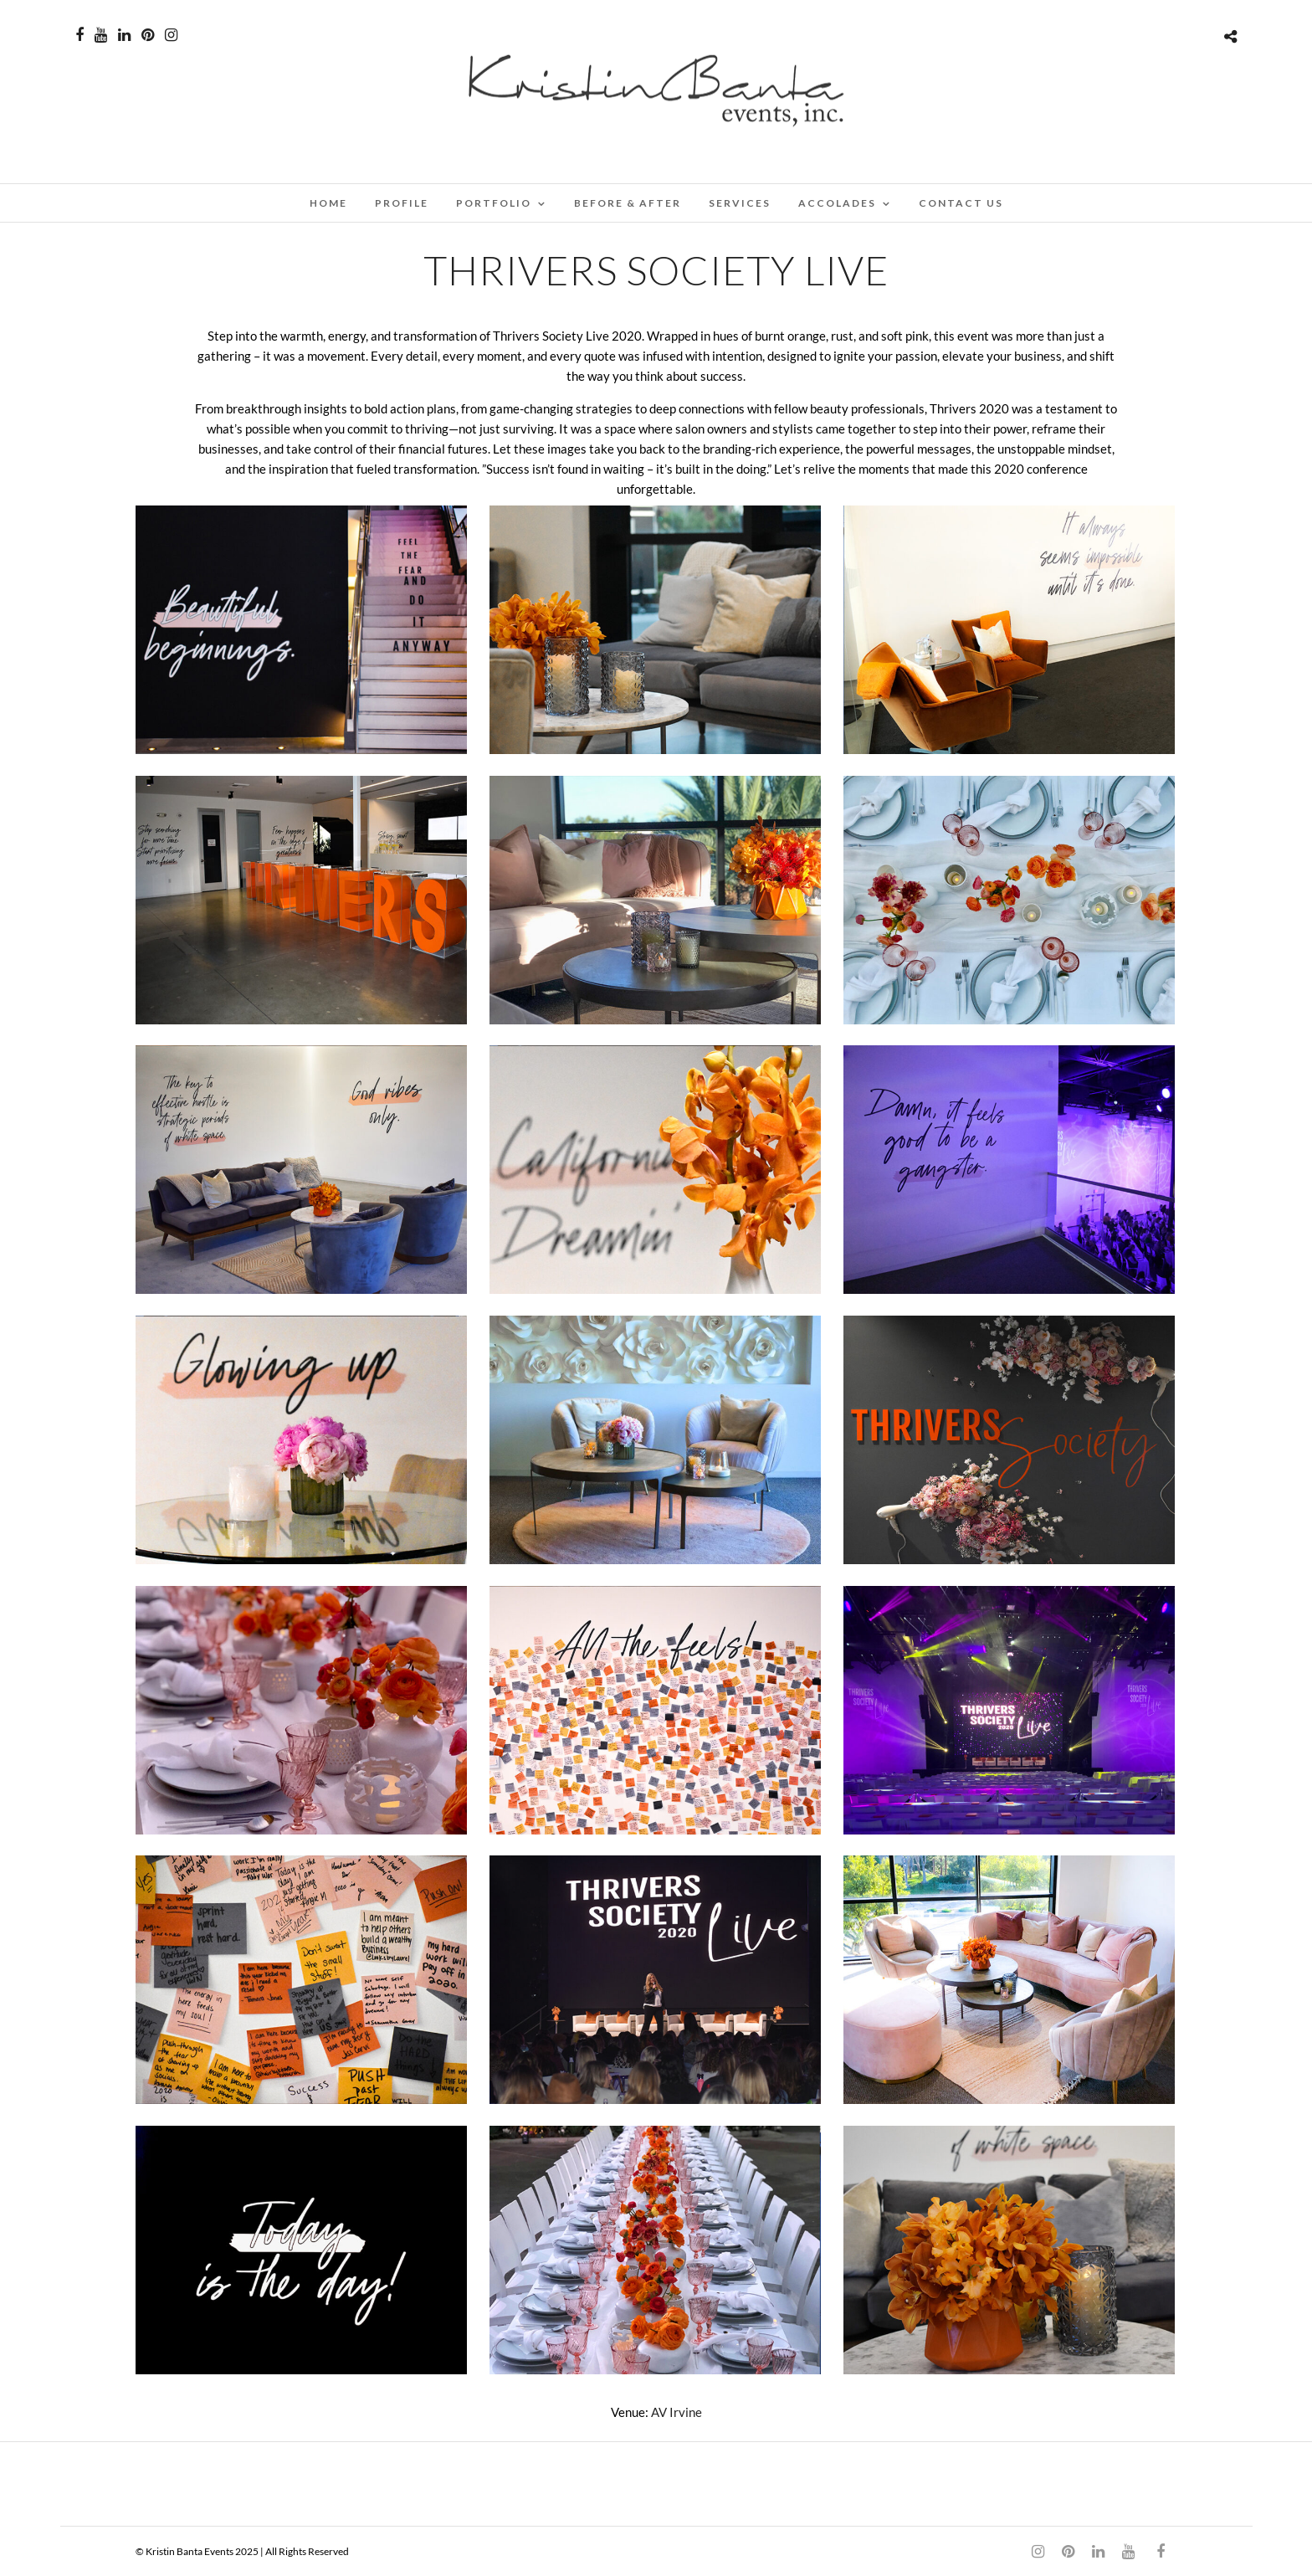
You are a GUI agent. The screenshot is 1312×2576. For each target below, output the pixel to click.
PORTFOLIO (493, 203)
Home (328, 203)
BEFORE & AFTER (627, 203)
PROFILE (401, 203)
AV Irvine (676, 2411)
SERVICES (740, 203)
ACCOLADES (837, 203)
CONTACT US (961, 203)
